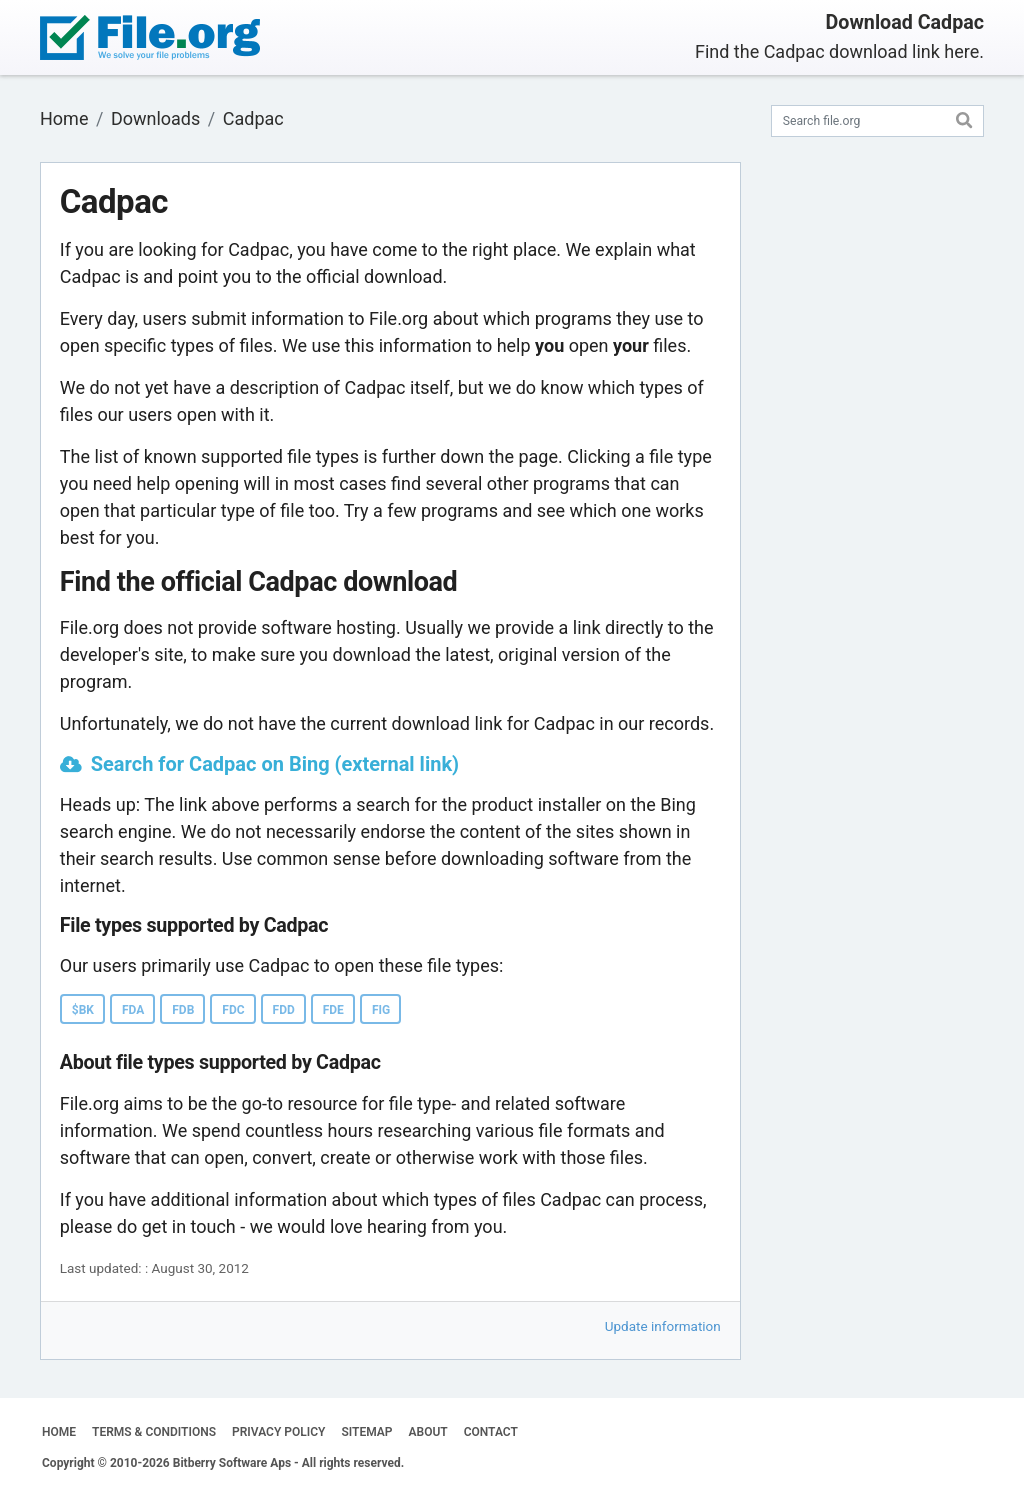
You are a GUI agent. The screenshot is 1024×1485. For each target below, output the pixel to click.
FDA (133, 1010)
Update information (663, 1326)
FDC (233, 1010)
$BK (83, 1010)
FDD (284, 1010)
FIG (381, 1010)
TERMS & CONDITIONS (154, 1432)
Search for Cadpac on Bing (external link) (275, 764)
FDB (183, 1010)
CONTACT (491, 1432)
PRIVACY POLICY (278, 1432)
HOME (59, 1432)
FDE (333, 1010)
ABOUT (428, 1432)
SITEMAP (366, 1432)
